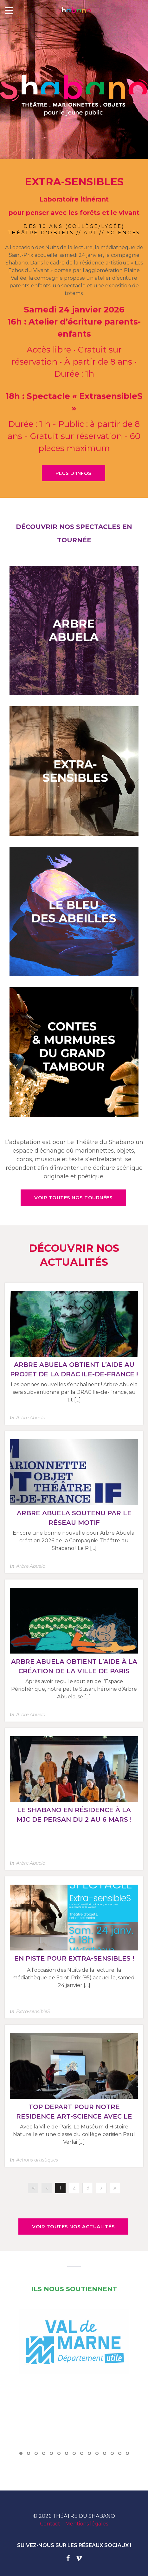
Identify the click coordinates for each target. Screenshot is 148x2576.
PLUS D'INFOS (73, 473)
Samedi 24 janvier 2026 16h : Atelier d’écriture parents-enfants (74, 322)
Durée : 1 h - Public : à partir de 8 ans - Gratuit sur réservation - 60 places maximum (74, 436)
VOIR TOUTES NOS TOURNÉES (73, 1198)
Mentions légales (86, 2524)
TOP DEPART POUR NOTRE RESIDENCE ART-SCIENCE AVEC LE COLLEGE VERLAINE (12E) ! (74, 2116)
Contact (50, 2524)
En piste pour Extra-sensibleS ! (74, 1958)
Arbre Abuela (30, 1418)
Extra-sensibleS (33, 2011)
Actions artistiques (37, 2160)
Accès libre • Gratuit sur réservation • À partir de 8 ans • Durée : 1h (74, 362)
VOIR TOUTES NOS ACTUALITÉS (73, 2226)
